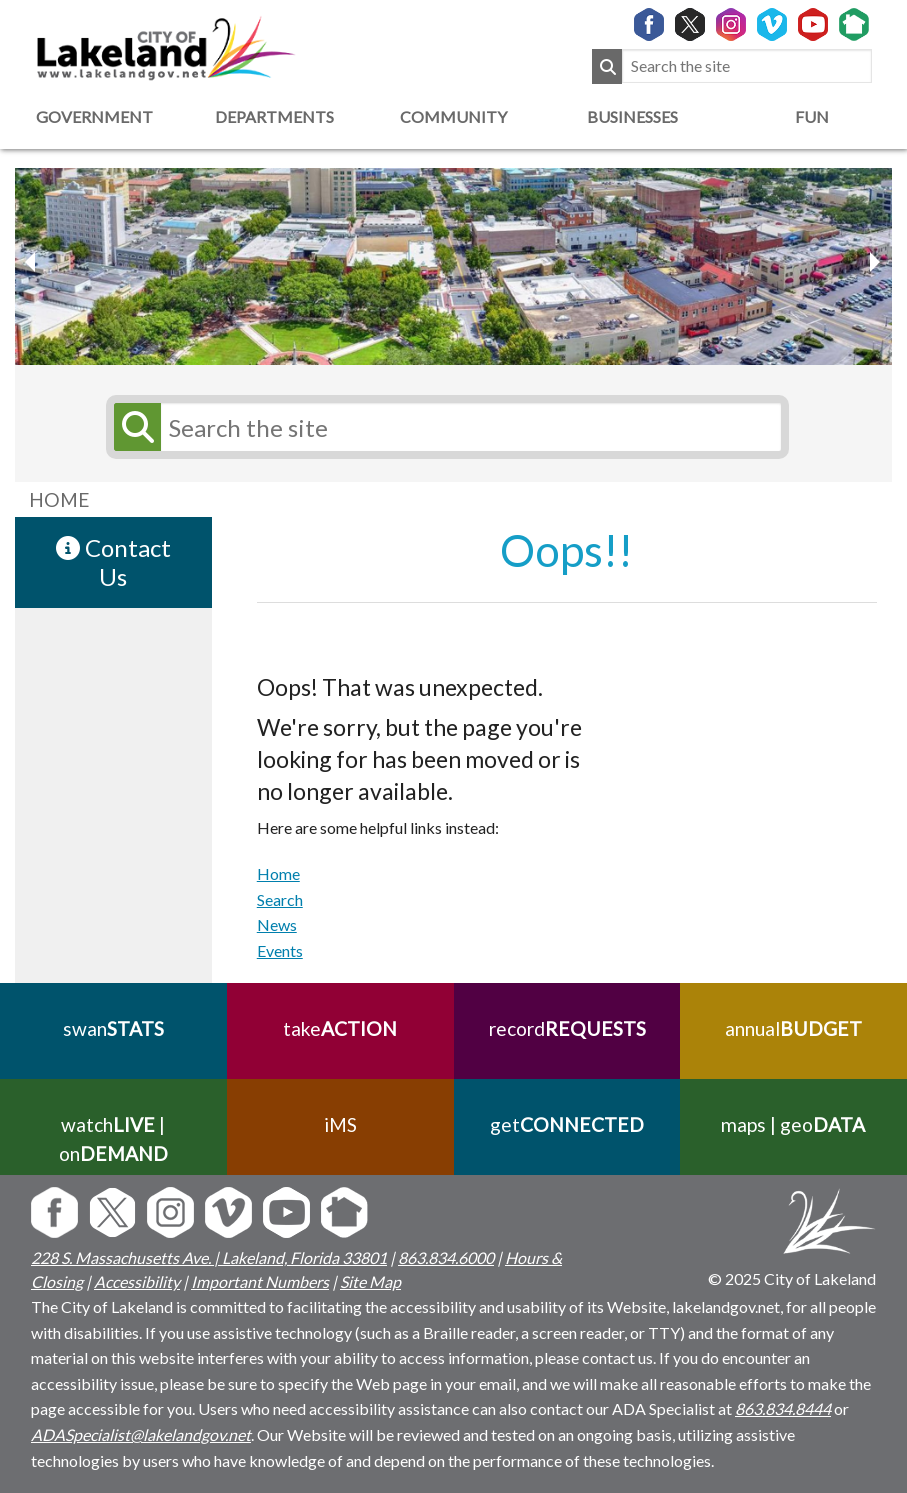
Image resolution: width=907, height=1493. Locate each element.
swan (113, 1028)
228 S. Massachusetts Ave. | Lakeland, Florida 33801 (209, 1257)
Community (453, 116)
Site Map (370, 1281)
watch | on (113, 1139)
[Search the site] (747, 66)
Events (280, 950)
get (567, 1124)
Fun (812, 116)
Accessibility (137, 1281)
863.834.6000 (446, 1257)
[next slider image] (33, 262)
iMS (340, 1124)
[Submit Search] (607, 66)
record (566, 1028)
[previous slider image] (874, 262)
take (340, 1028)
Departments (274, 116)
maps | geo (794, 1124)
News (277, 924)
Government (94, 116)
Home (278, 873)
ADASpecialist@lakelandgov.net (141, 1434)
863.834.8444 (783, 1408)
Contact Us (113, 562)
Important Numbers (260, 1281)
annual (793, 1028)
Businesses (632, 116)
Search (280, 899)
